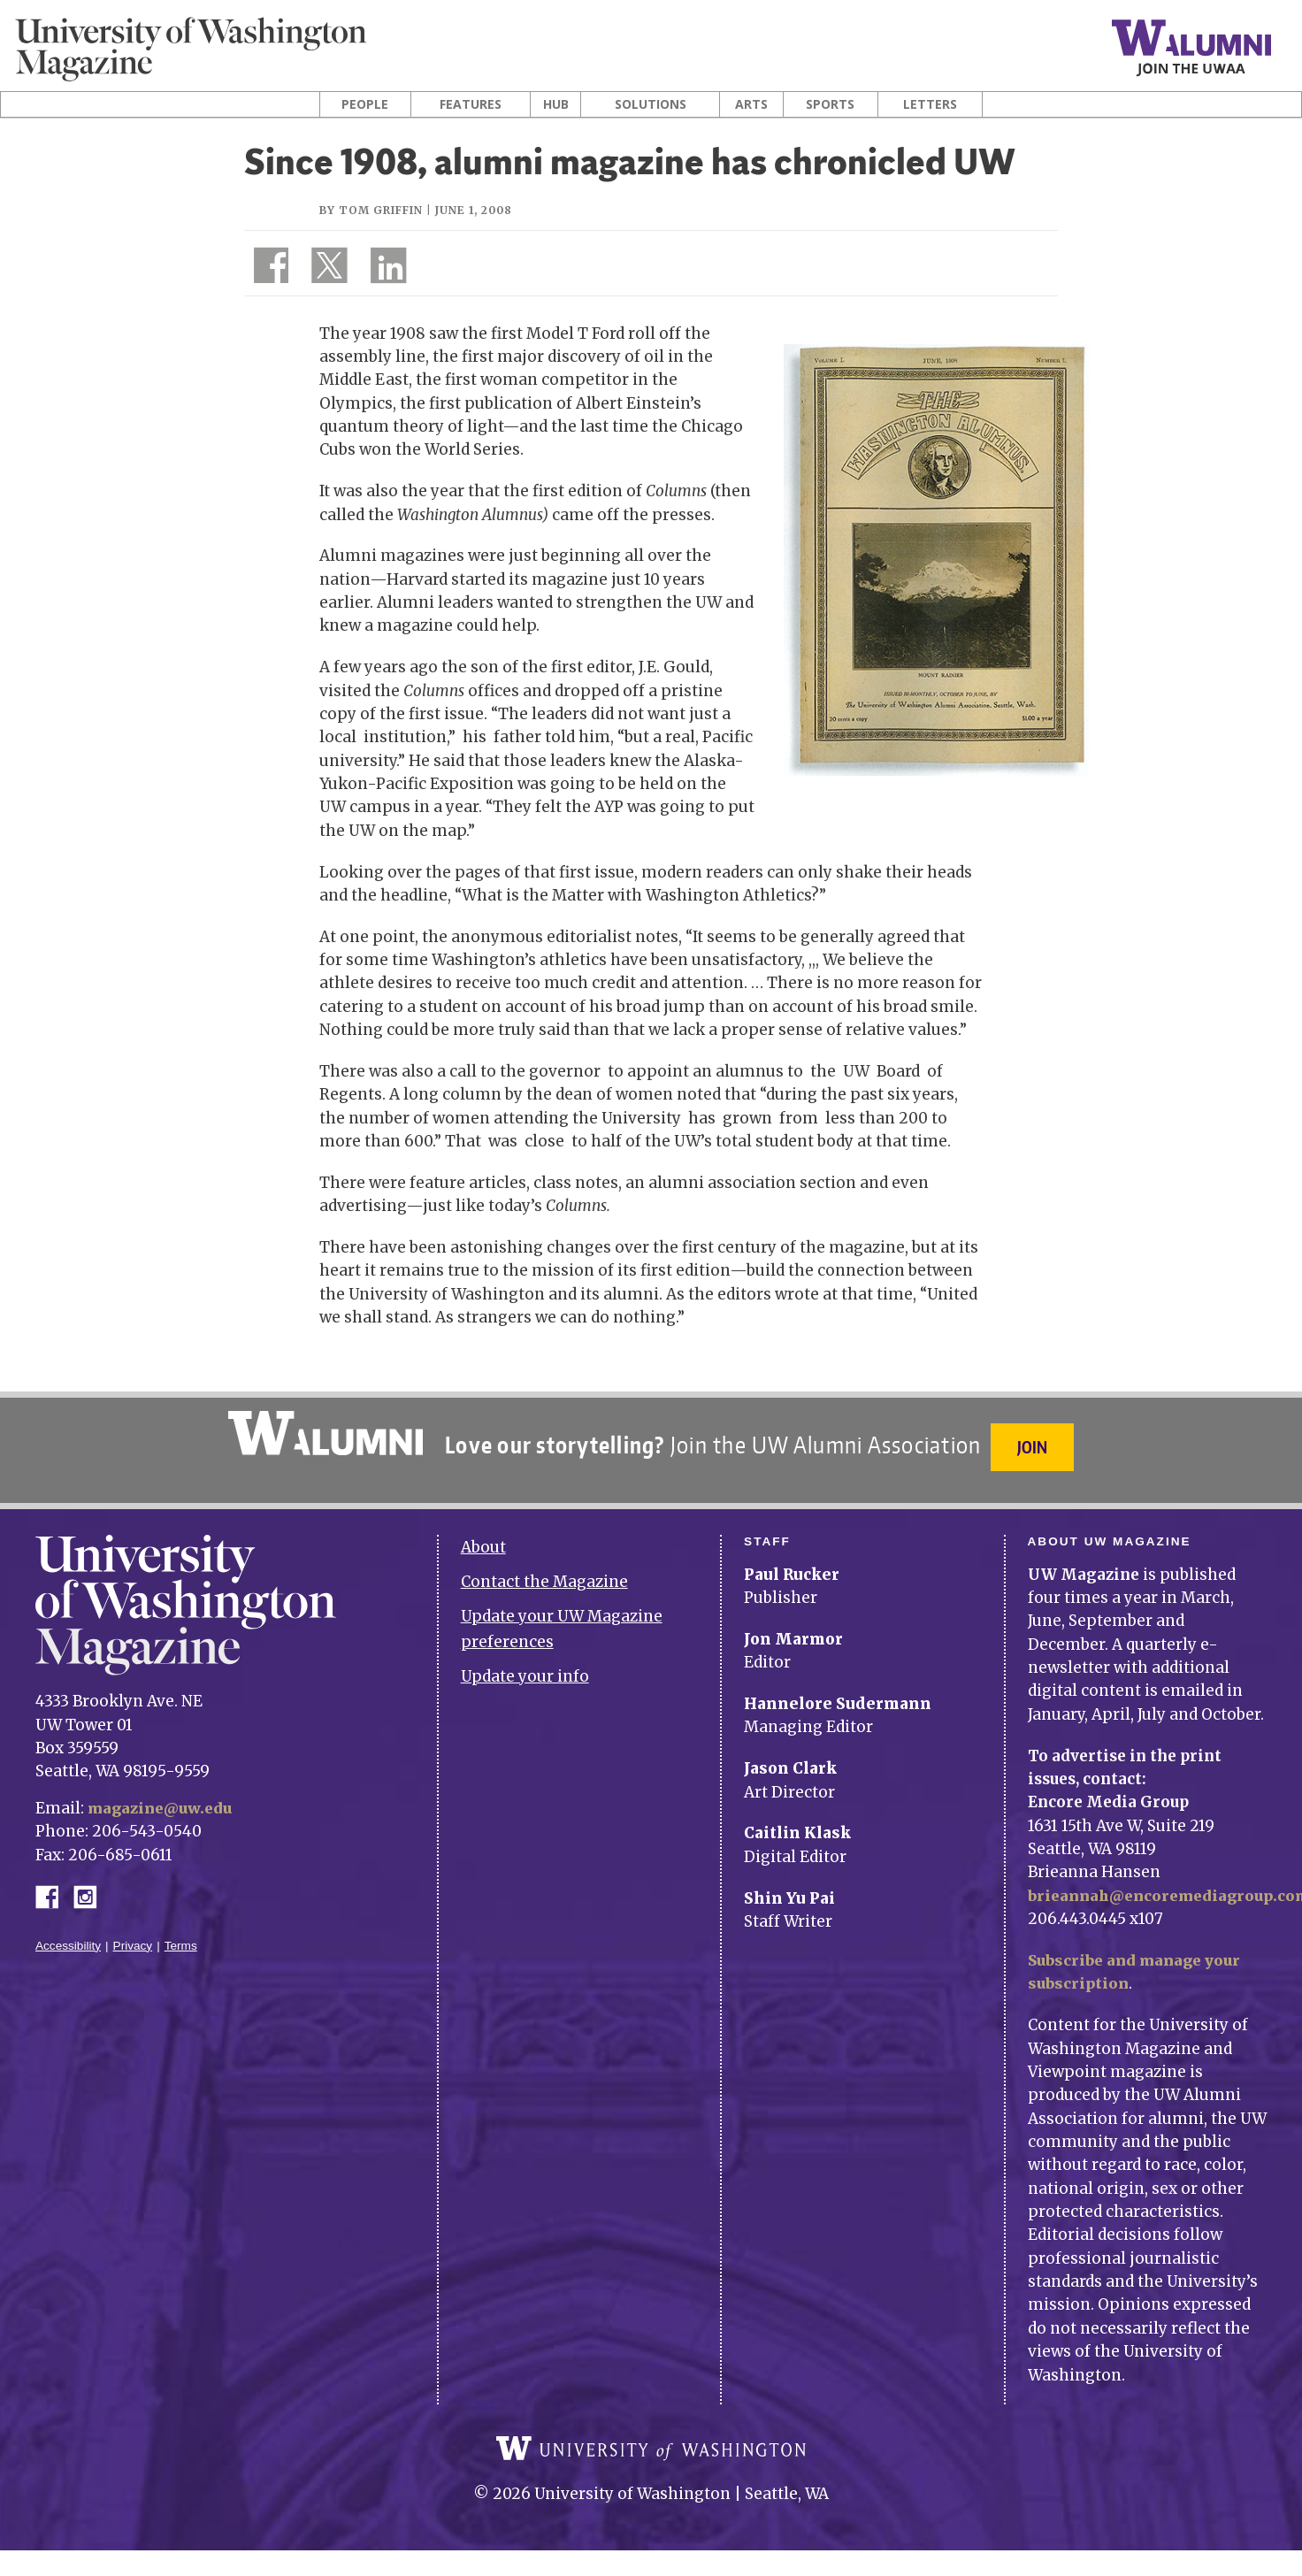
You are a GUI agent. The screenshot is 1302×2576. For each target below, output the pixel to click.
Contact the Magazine (544, 1572)
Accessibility (68, 1935)
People (364, 104)
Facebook (54, 1885)
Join (1035, 1447)
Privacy (133, 1935)
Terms (181, 1935)
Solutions (650, 104)
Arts (751, 104)
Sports (830, 104)
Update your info (525, 1665)
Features (471, 104)
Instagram (91, 1885)
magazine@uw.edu (163, 1797)
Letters (930, 104)
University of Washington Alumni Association (323, 1433)
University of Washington (651, 2451)
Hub (556, 104)
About (483, 1537)
